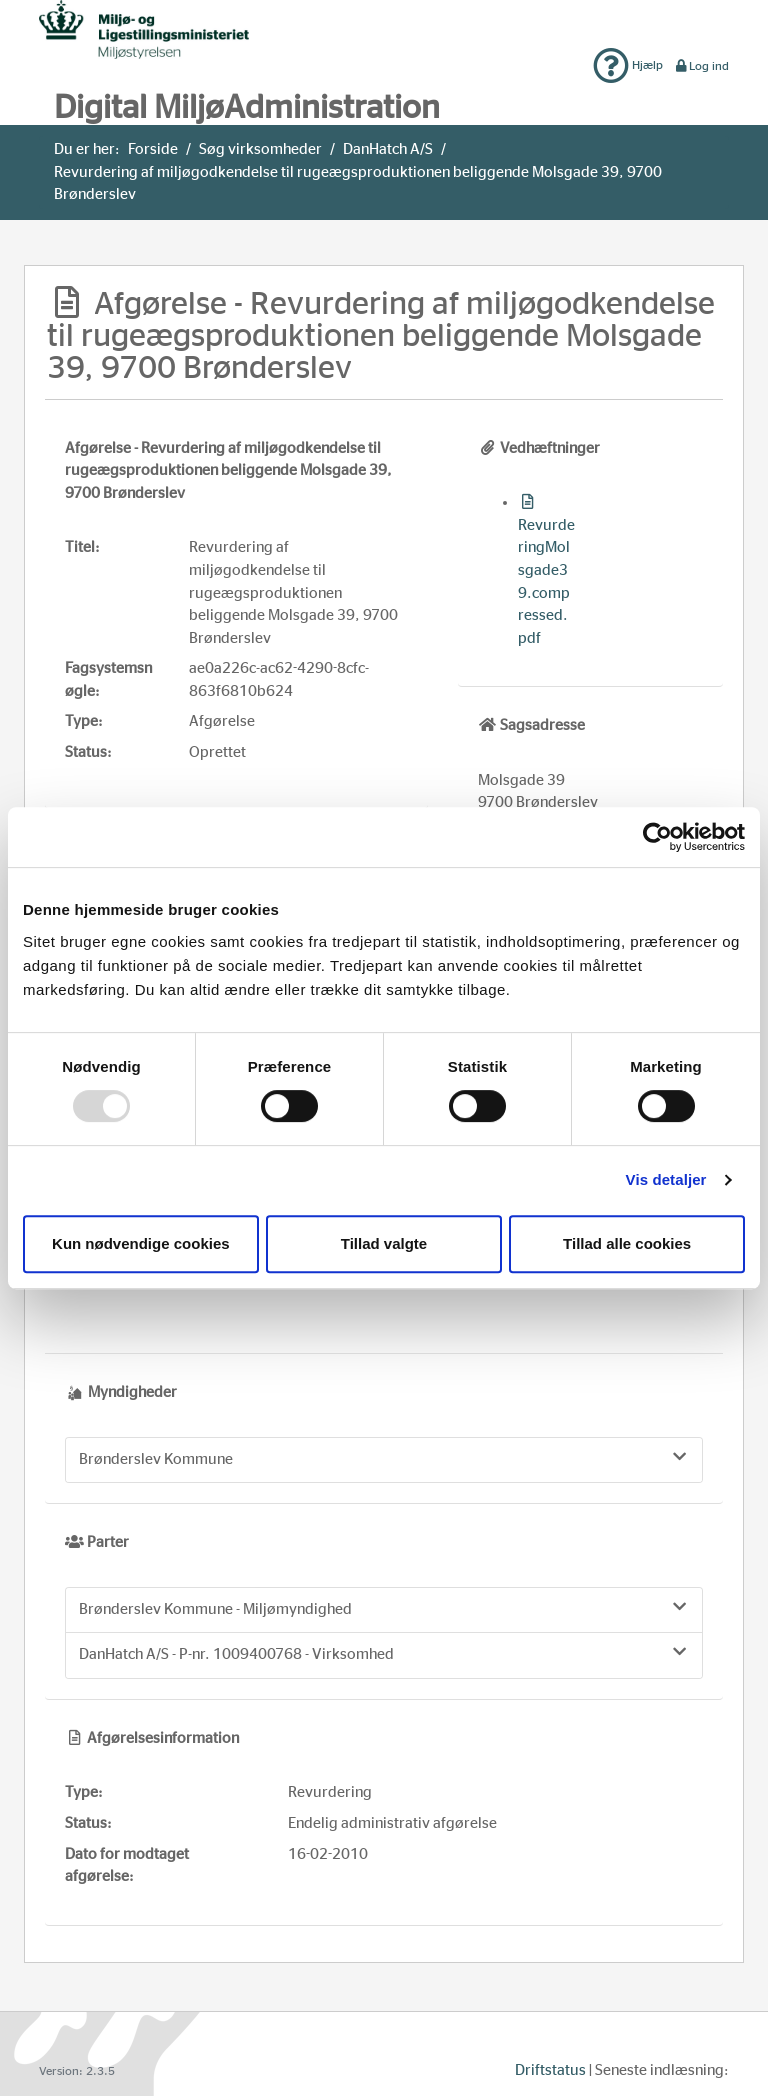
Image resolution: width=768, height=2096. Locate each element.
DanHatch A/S (388, 149)
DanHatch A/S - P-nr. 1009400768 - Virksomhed (384, 1653)
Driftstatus (550, 2070)
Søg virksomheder (260, 149)
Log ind (701, 66)
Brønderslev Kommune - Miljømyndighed (384, 1608)
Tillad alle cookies (627, 1243)
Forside (153, 149)
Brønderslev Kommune (384, 1458)
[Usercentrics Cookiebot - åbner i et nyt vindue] (657, 837)
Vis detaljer (666, 1179)
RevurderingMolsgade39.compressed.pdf (546, 570)
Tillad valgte (384, 1243)
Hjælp (628, 65)
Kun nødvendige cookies (141, 1243)
